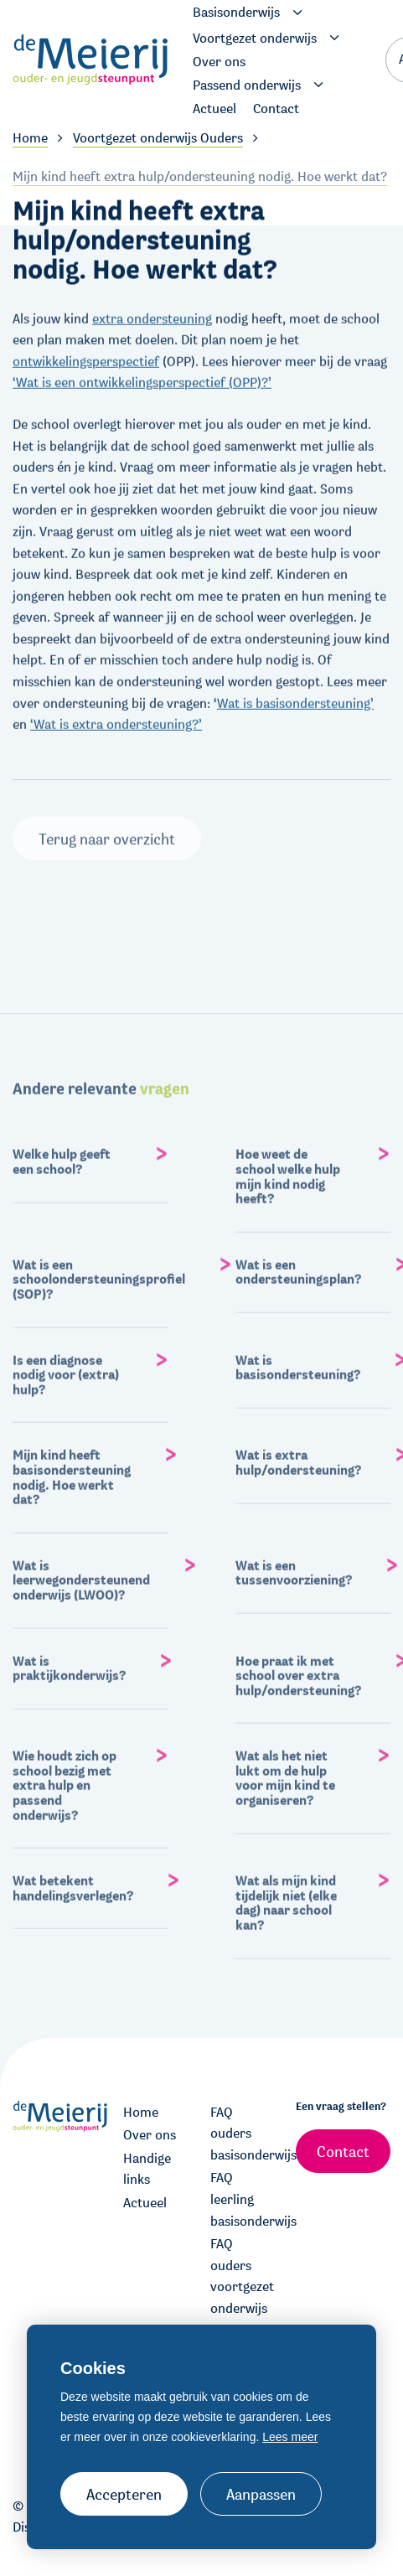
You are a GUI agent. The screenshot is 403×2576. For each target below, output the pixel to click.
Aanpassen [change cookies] (261, 2494)
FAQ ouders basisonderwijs (245, 2133)
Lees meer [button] (290, 2437)
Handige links (147, 2169)
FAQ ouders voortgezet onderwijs (242, 2276)
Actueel (145, 2202)
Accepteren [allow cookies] (124, 2494)
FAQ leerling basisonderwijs (245, 2199)
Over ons (149, 2135)
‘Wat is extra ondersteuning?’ (116, 721)
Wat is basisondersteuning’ (295, 699)
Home (140, 2112)
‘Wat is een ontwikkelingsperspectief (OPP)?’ (142, 379)
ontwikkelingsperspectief (86, 357)
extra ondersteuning (152, 314)
